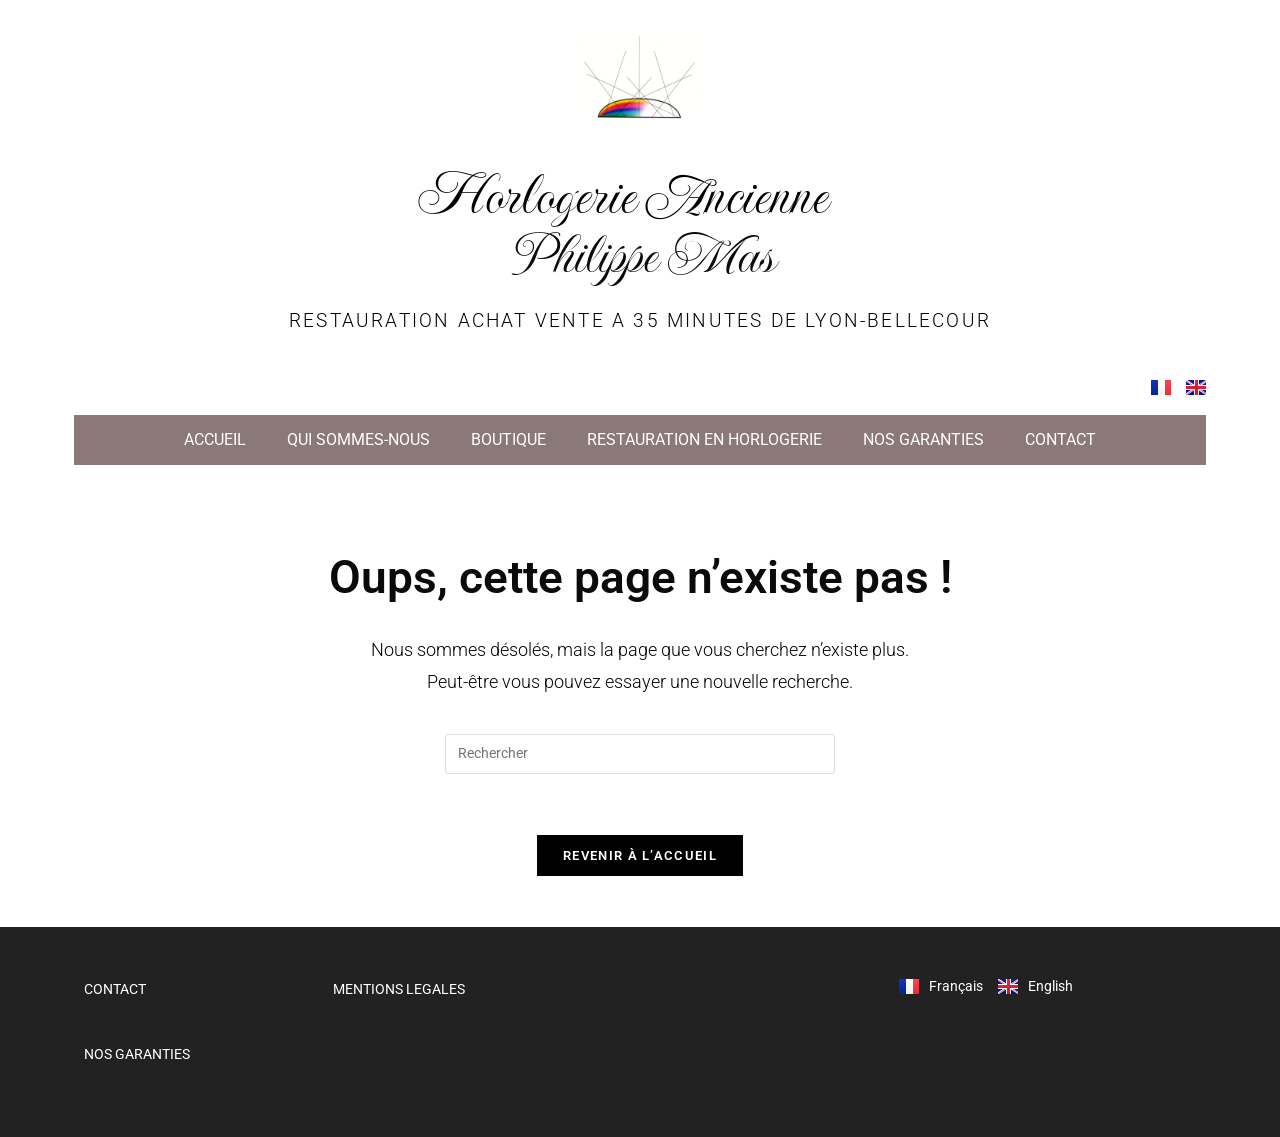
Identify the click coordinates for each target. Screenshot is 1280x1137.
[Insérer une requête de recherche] (640, 754)
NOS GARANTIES (923, 439)
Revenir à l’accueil (640, 855)
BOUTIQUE (508, 439)
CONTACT (1060, 439)
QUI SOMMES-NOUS (358, 439)
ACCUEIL (215, 439)
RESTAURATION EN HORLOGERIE (704, 439)
